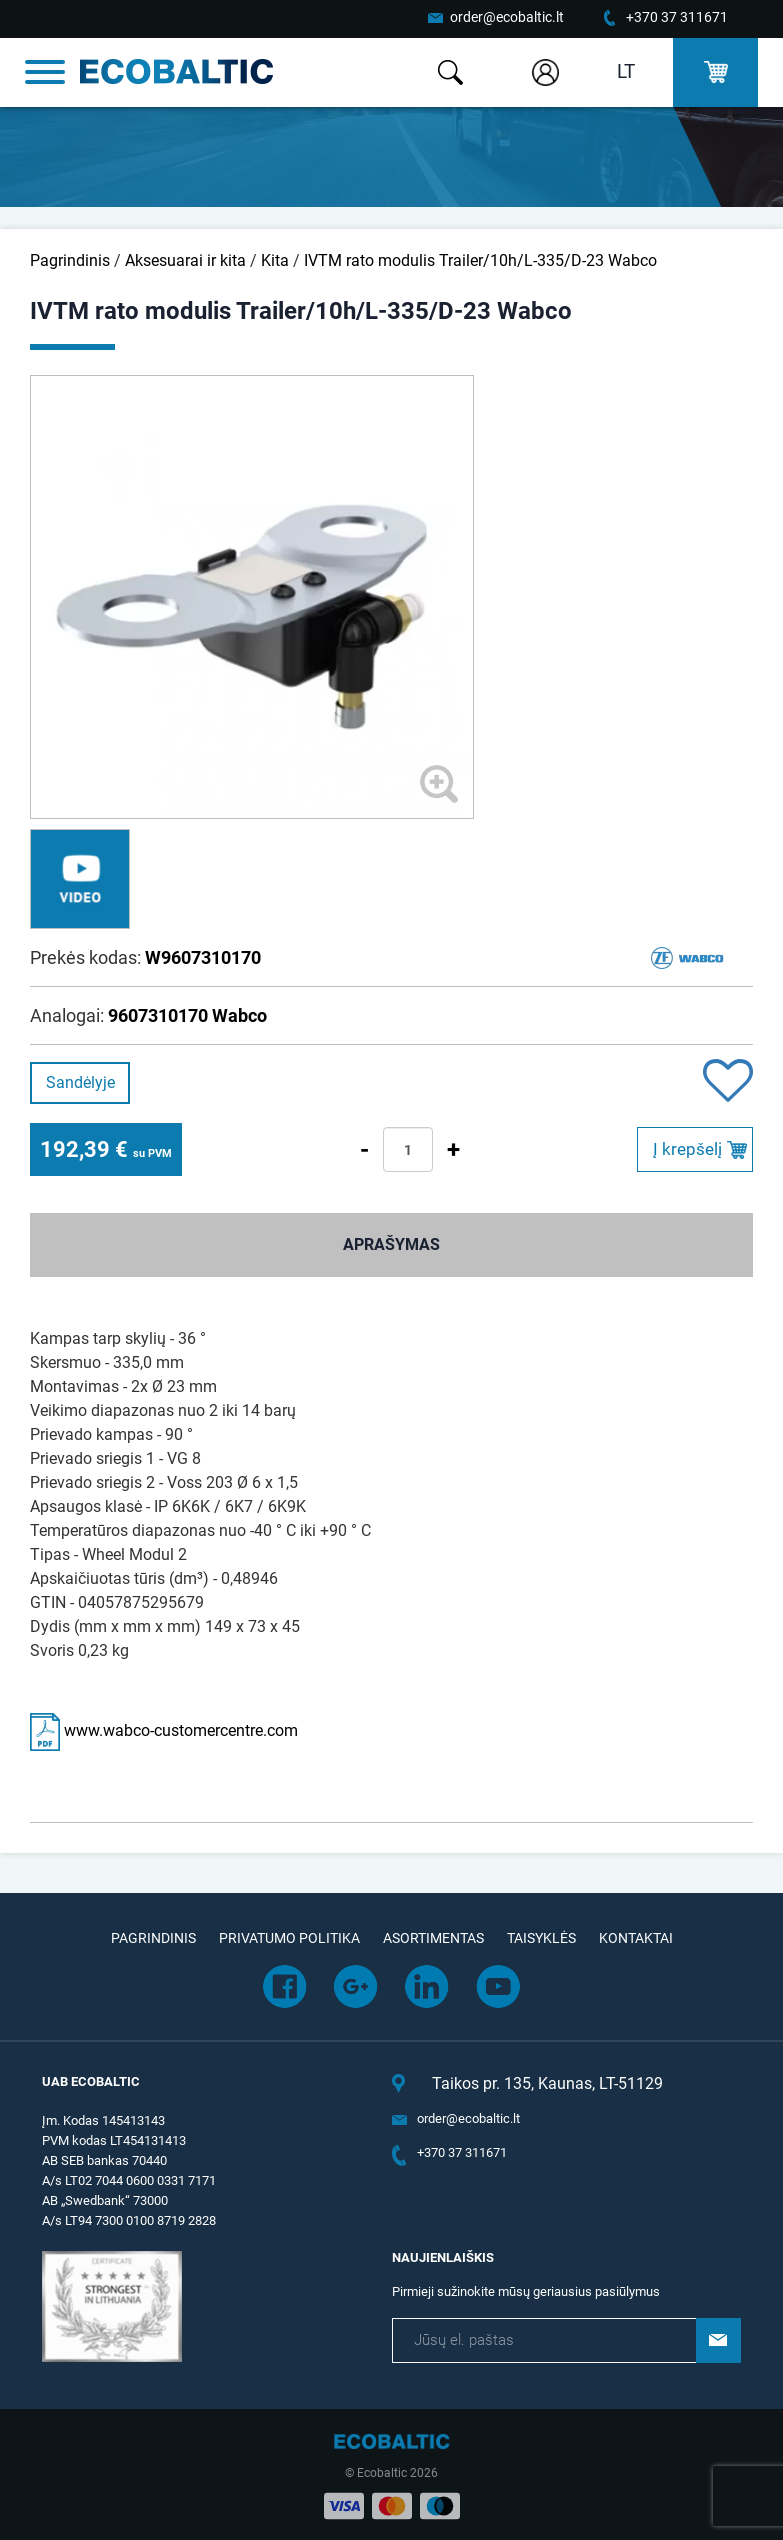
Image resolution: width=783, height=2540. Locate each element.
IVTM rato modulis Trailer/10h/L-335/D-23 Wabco (480, 260)
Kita (275, 260)
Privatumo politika (289, 1938)
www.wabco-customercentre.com (164, 1730)
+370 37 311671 (677, 17)
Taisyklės (541, 1938)
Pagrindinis (70, 260)
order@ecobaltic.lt (507, 17)
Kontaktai (636, 1938)
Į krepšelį (687, 1149)
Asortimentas (433, 1938)
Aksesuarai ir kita (185, 260)
